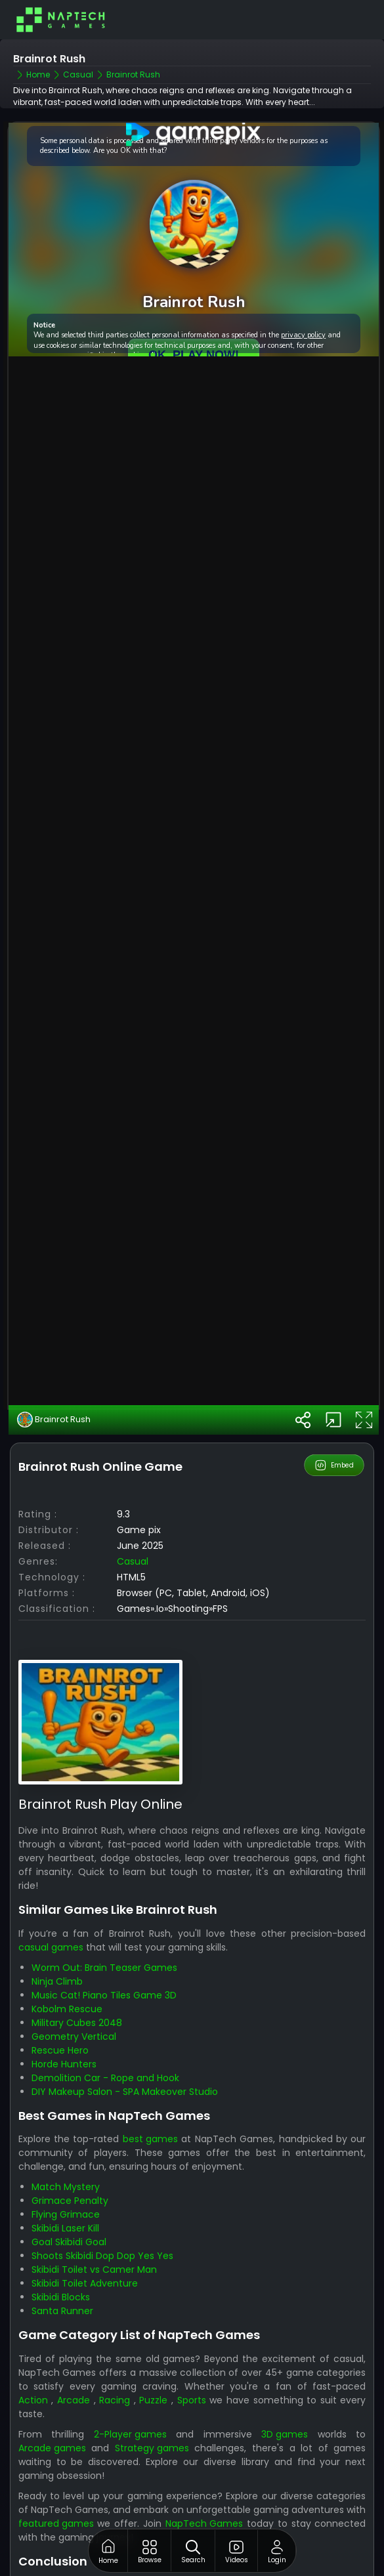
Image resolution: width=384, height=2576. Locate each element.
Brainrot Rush (54, 1372)
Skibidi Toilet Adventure (85, 2235)
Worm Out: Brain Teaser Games (104, 1919)
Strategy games (152, 2400)
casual (132, 1513)
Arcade (73, 2352)
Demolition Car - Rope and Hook (105, 2030)
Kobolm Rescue (67, 1961)
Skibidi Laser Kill (65, 2180)
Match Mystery (66, 2138)
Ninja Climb (57, 1933)
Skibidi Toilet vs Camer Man (94, 2221)
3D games (284, 2386)
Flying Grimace (66, 2166)
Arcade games (52, 2400)
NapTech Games (204, 2475)
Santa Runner (62, 2263)
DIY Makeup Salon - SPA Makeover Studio (125, 2043)
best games (150, 2091)
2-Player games (130, 2386)
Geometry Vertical (74, 1988)
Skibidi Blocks (61, 2249)
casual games (50, 1899)
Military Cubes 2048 (77, 1974)
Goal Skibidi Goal (69, 2194)
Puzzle (153, 2352)
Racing (114, 2352)
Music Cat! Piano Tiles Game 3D (104, 1947)
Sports (191, 2352)
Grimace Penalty (70, 2152)
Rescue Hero (60, 2002)
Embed (334, 1417)
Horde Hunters (64, 2016)
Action (33, 2352)
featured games (56, 2475)
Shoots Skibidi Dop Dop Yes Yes (102, 2207)
